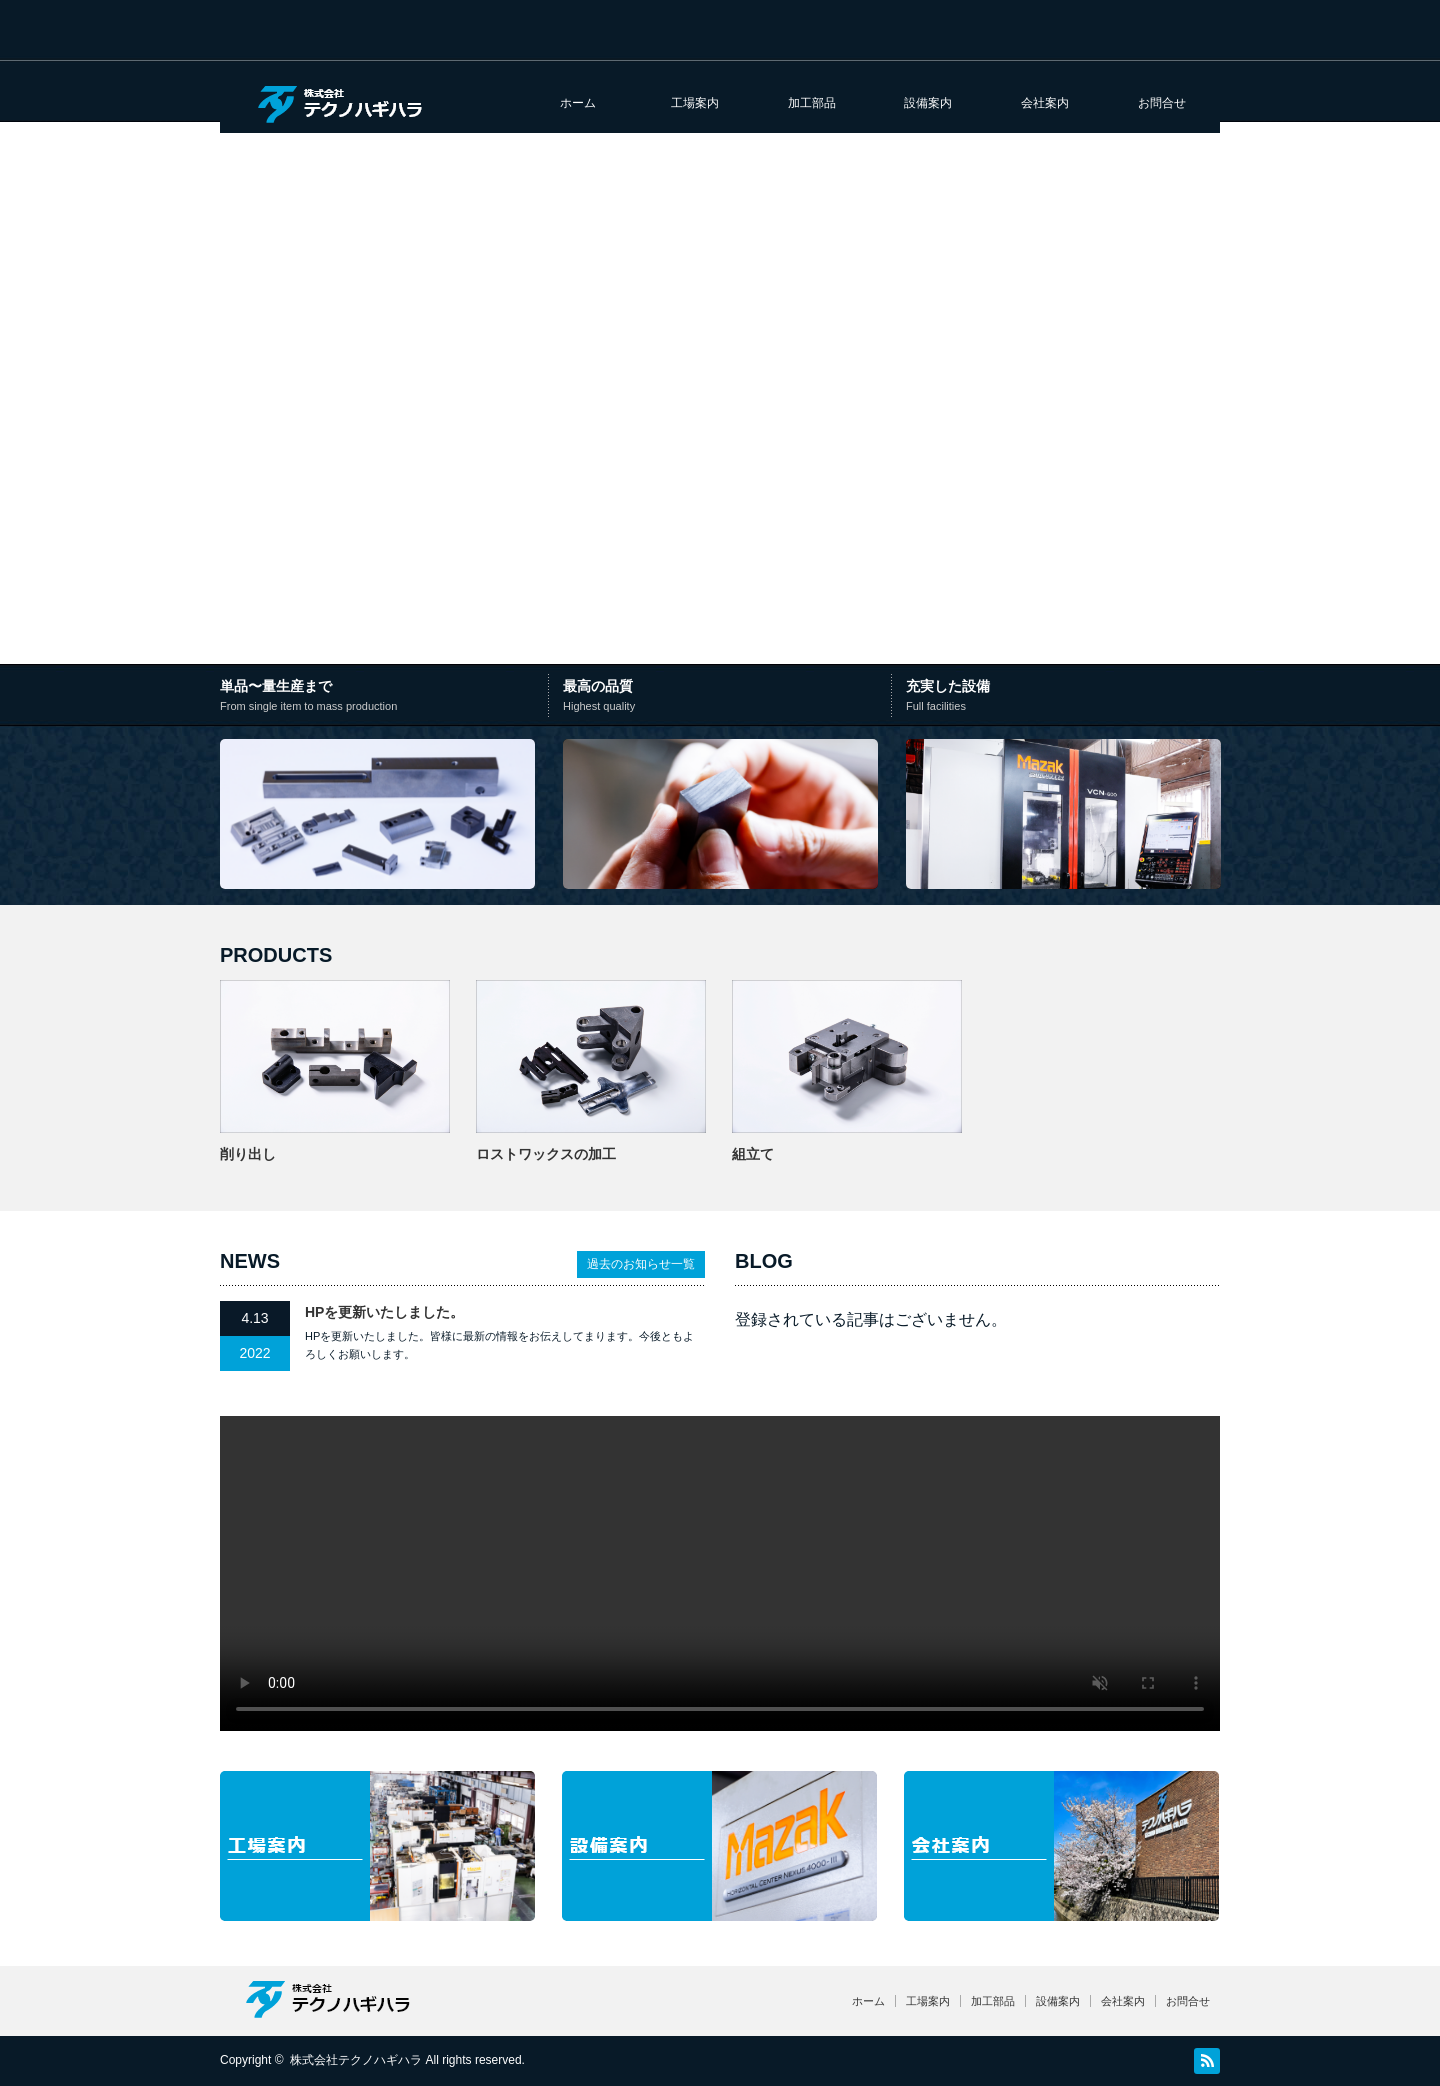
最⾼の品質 (724, 697)
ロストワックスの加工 (546, 1154)
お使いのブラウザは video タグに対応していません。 (720, 1573)
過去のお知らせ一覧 (641, 1264)
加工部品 (812, 103)
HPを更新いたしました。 (384, 1312)
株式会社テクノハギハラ (356, 2060)
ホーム (578, 103)
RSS (1207, 2061)
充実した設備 (1062, 697)
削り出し (248, 1154)
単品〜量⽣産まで (386, 697)
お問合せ (1162, 103)
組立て (753, 1154)
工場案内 (695, 103)
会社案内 (1045, 103)
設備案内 (928, 103)
